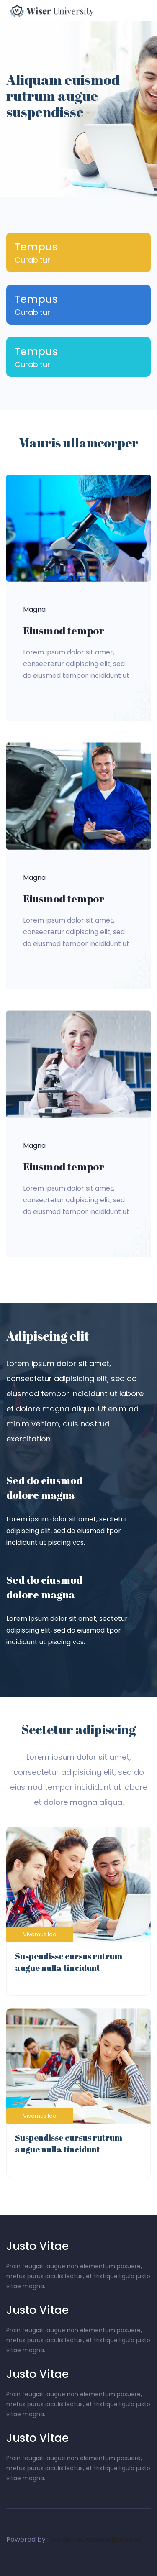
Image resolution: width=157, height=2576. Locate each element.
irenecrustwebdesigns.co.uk (96, 2539)
